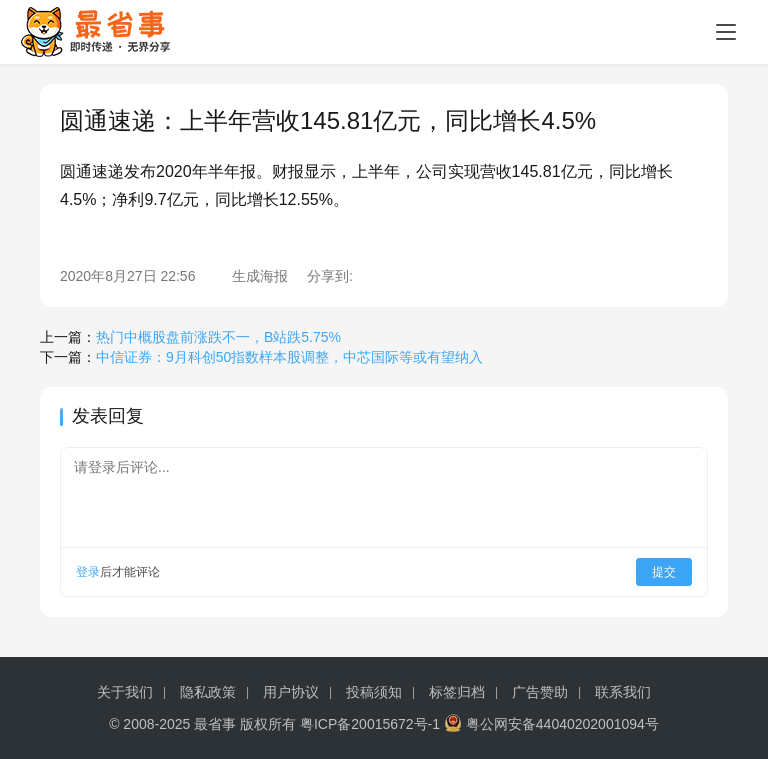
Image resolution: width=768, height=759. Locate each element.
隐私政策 (208, 692)
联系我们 (623, 692)
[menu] (726, 32)
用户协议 (291, 692)
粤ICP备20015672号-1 (370, 724)
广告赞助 (540, 692)
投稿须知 (374, 692)
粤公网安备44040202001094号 (562, 724)
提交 (664, 572)
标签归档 (457, 692)
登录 (88, 572)
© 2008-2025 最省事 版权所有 (202, 724)
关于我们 (125, 692)
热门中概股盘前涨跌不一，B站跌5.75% (218, 337)
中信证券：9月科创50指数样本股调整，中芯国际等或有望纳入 (289, 357)
